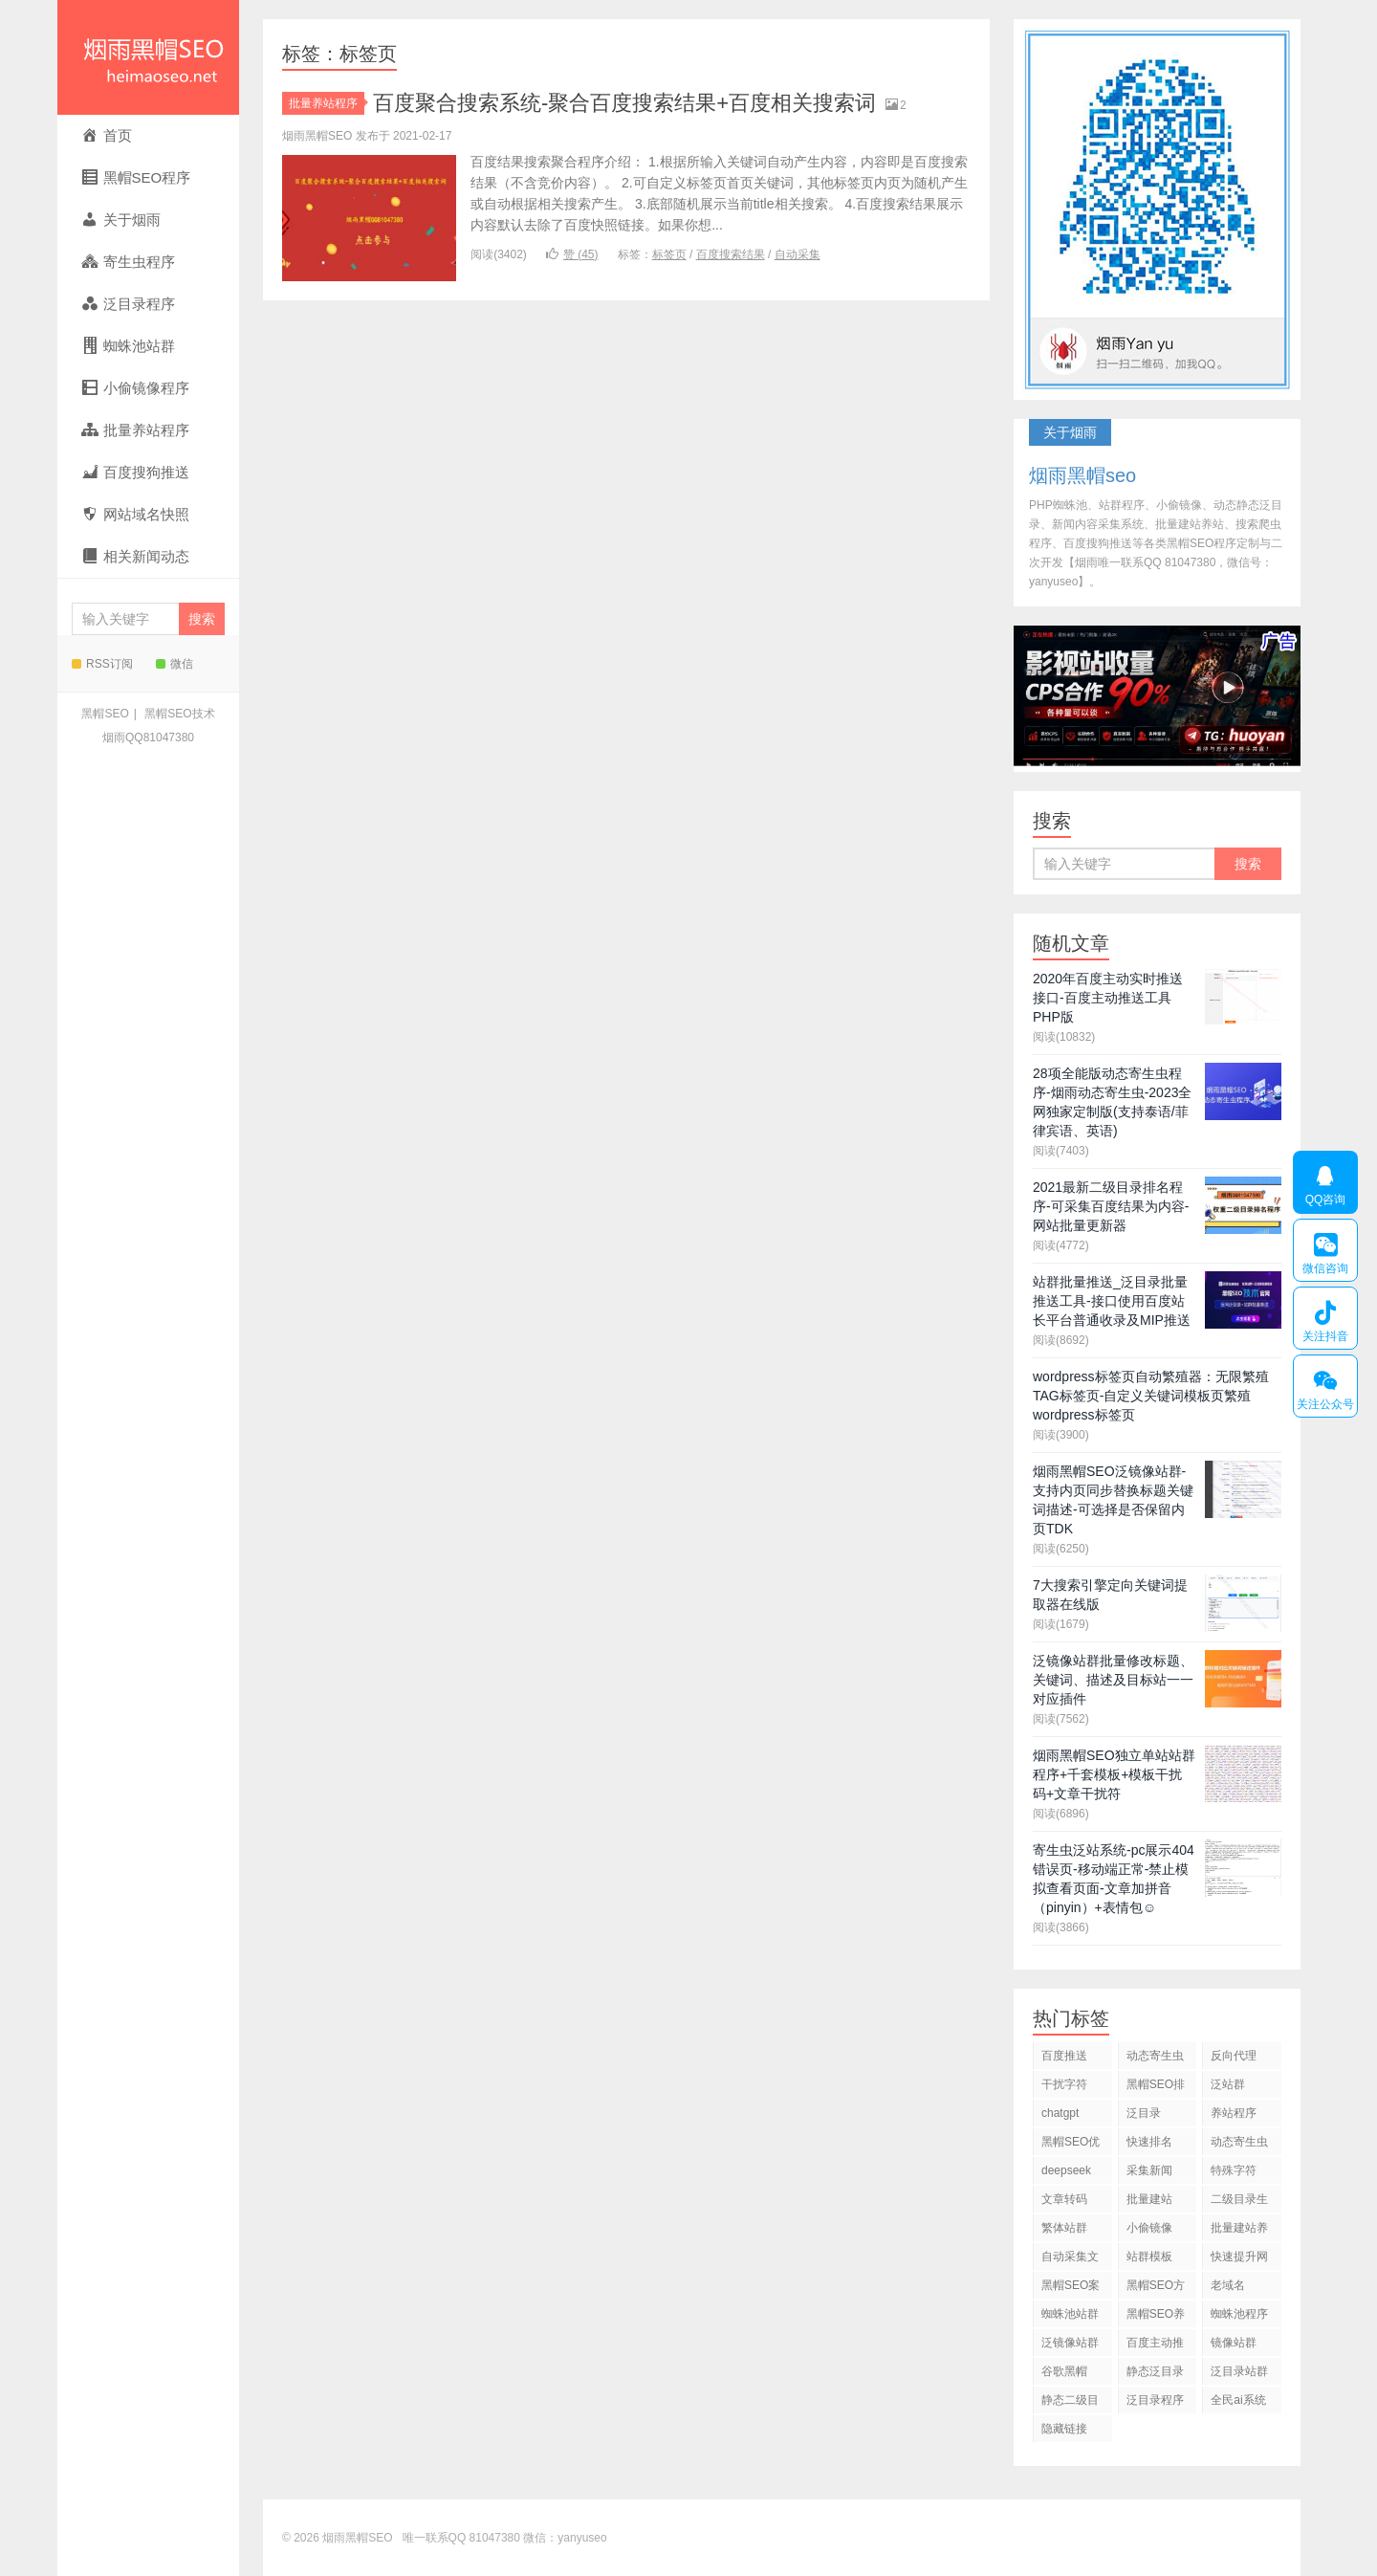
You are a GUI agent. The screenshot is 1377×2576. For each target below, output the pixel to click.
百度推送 (1064, 2055)
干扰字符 (1064, 2084)
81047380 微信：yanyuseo (538, 2537)
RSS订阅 (102, 664)
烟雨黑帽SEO (148, 57)
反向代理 (1234, 2055)
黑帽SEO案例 (1070, 2289)
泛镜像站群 (1070, 2342)
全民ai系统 (1238, 2400)
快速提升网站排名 (1239, 2260)
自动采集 (797, 254)
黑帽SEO (104, 713)
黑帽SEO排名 (1155, 2088)
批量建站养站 (1239, 2231)
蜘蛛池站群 (1070, 2314)
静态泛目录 (1155, 2371)
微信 (174, 664)
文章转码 (1064, 2199)
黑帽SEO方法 (1155, 2289)
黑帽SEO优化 (1070, 2145)
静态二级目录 (1070, 2403)
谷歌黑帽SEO (1064, 2375)
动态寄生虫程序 (1239, 2145)
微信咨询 (1325, 1250)
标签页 (669, 254)
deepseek (1066, 2170)
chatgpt (1060, 2113)
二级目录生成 (1239, 2202)
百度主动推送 (1155, 2346)
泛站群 (1228, 2084)
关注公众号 (1325, 1386)
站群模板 (1149, 2256)
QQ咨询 (1325, 1182)
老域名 (1228, 2285)
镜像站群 (1234, 2342)
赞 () (572, 254)
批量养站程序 (326, 103)
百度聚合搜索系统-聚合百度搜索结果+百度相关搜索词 (624, 103)
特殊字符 (1234, 2170)
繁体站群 (1064, 2228)
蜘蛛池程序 (1239, 2314)
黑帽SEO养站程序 (1155, 2317)
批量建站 (1149, 2199)
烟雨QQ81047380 (148, 737)
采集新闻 (1149, 2170)
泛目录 (1143, 2113)
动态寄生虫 (1155, 2055)
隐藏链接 (1064, 2428)
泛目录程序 (1155, 2400)
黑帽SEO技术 (179, 713)
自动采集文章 (1070, 2260)
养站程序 (1234, 2113)
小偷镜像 (1149, 2228)
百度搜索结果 (730, 254)
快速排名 (1149, 2141)
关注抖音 (1325, 1318)
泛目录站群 (1239, 2371)
